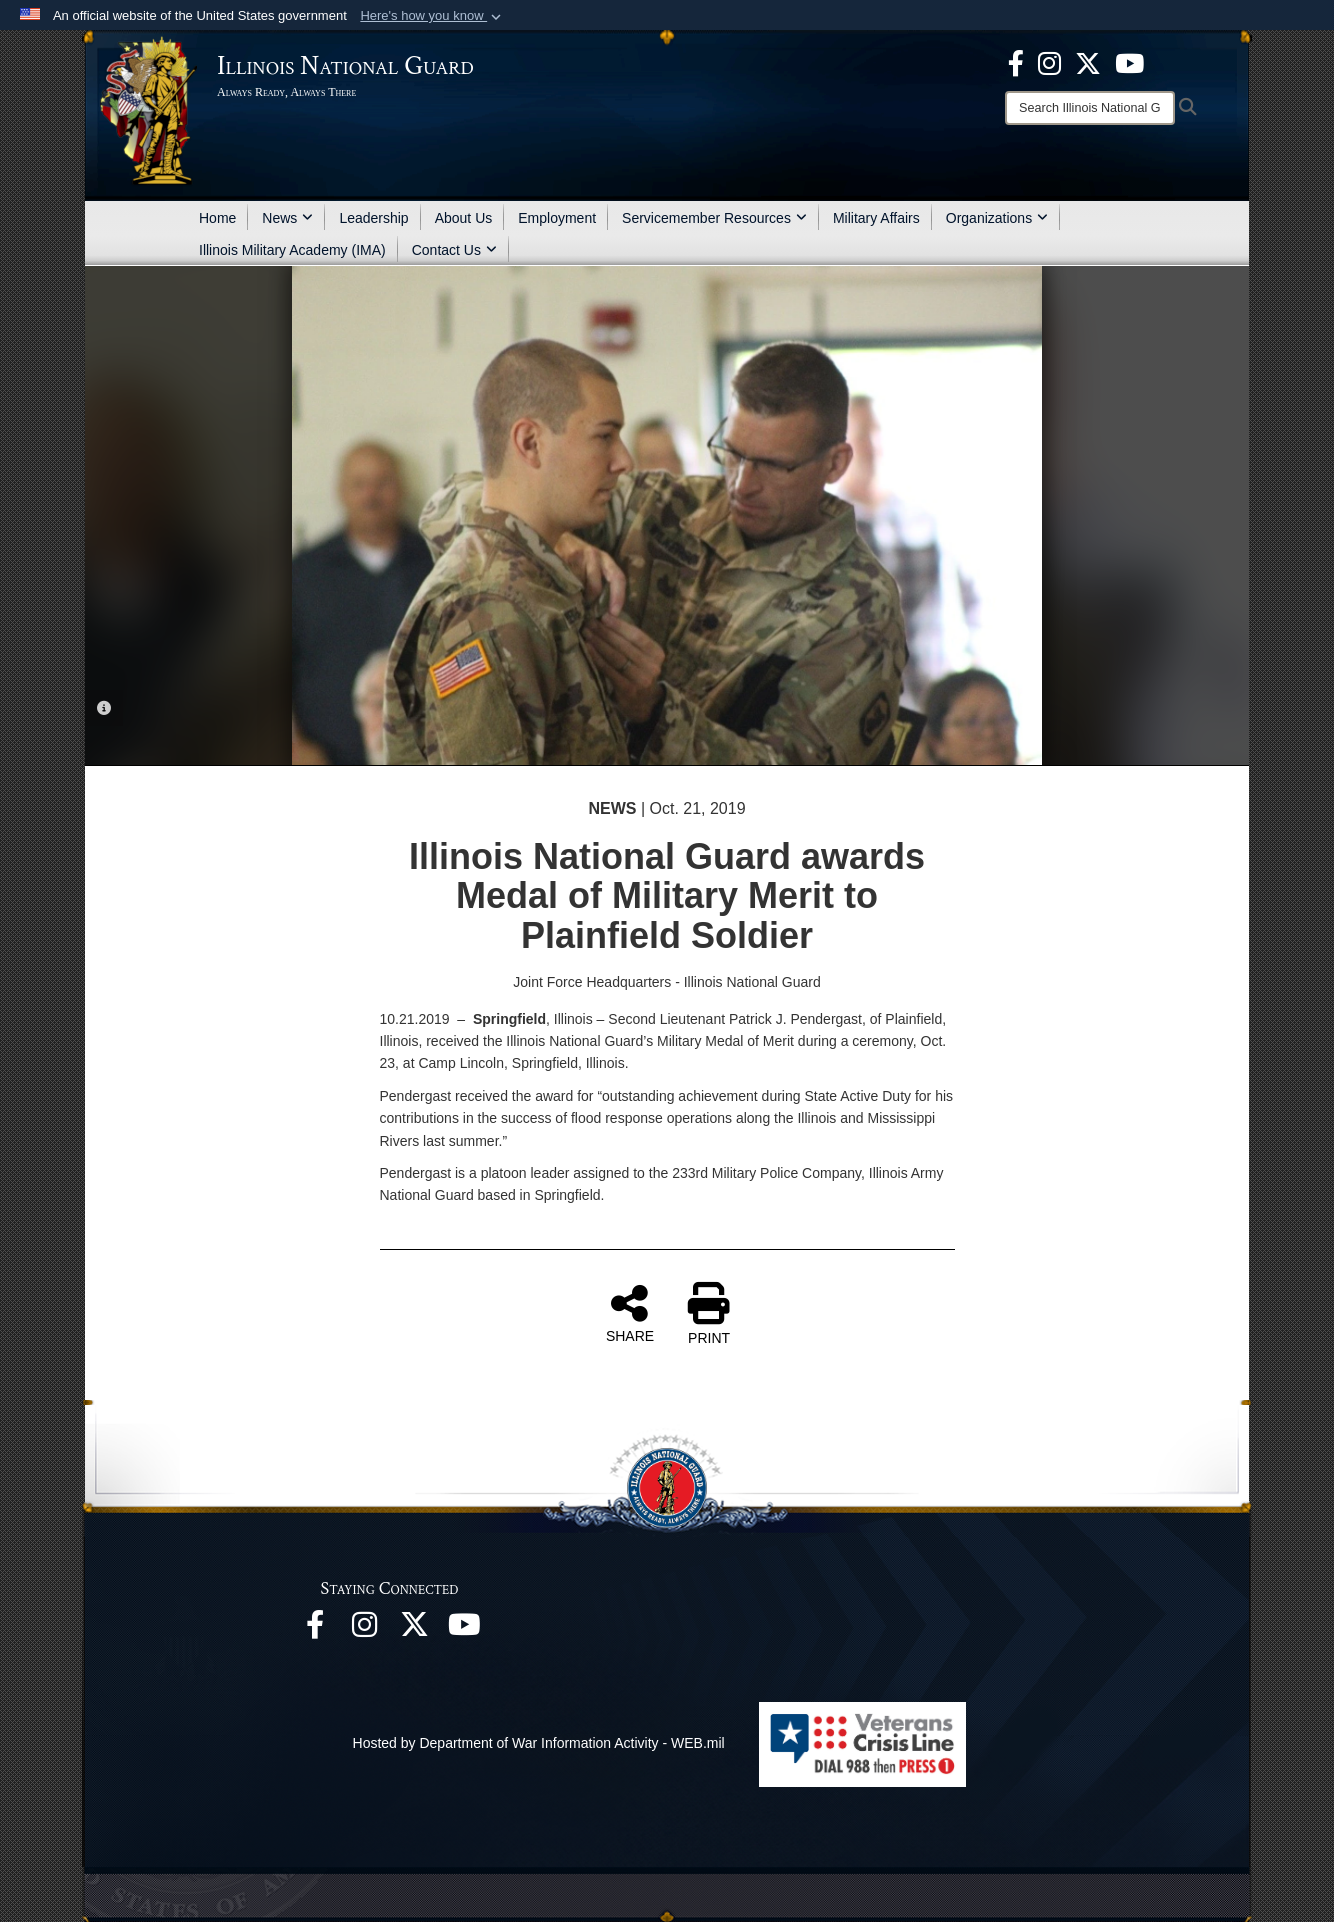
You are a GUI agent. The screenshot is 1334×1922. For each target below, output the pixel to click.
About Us (464, 218)
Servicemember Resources (714, 218)
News (287, 218)
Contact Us (454, 250)
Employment (557, 218)
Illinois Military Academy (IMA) (292, 250)
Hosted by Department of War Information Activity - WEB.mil (539, 1743)
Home (217, 218)
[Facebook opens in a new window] (1016, 62)
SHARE (630, 1313)
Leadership (373, 218)
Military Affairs (876, 218)
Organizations (997, 218)
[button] (432, 16)
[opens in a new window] (1088, 62)
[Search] (1090, 108)
